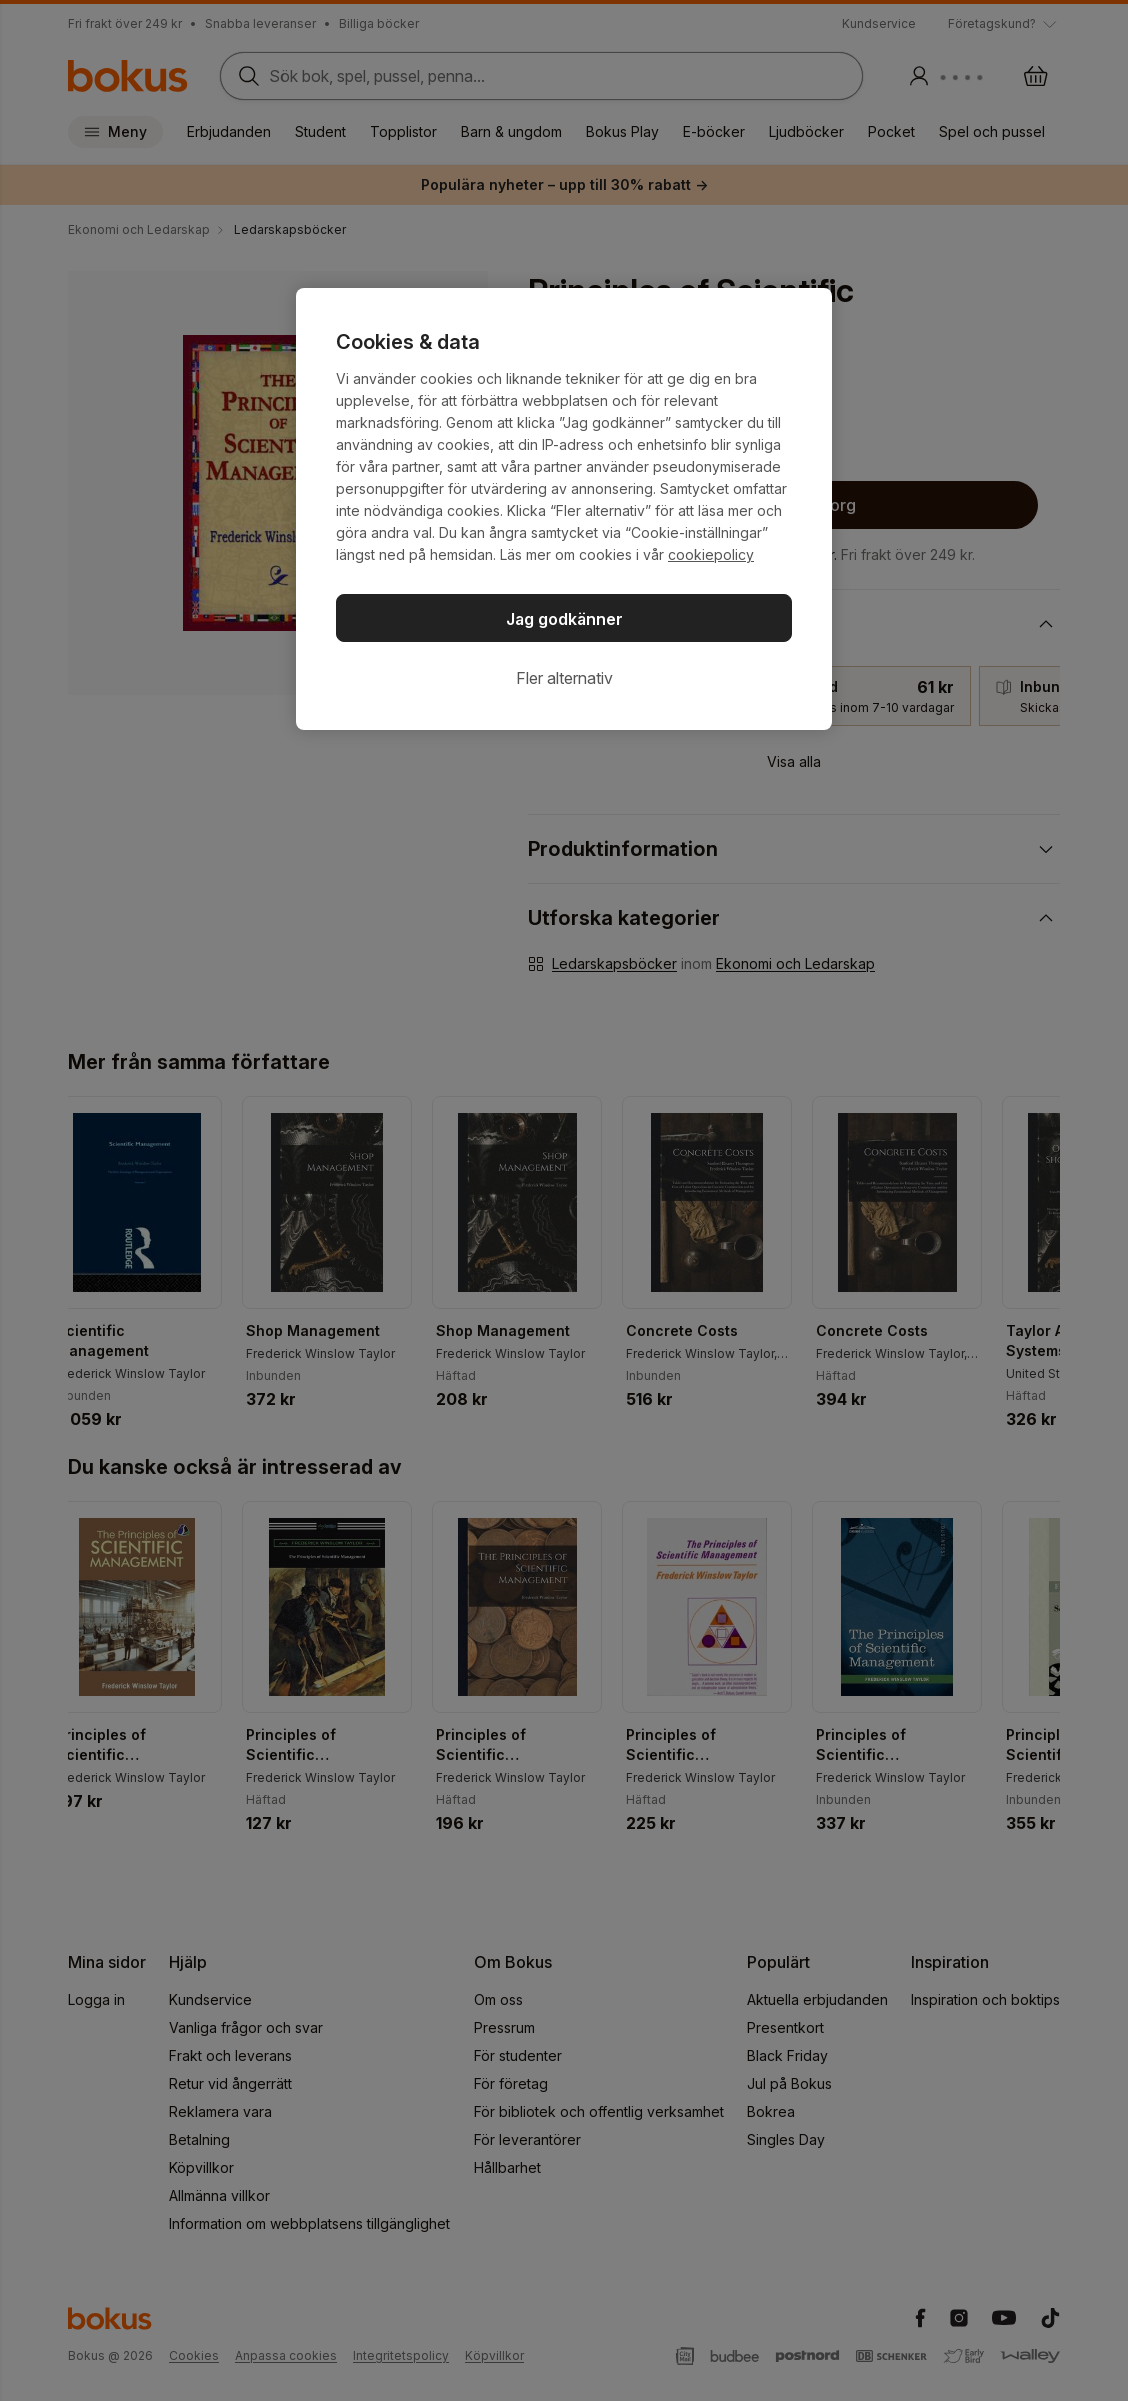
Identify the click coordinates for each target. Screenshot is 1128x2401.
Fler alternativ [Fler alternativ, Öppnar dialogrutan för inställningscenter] (564, 678)
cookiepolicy (711, 554)
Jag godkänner (564, 619)
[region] (564, 509)
